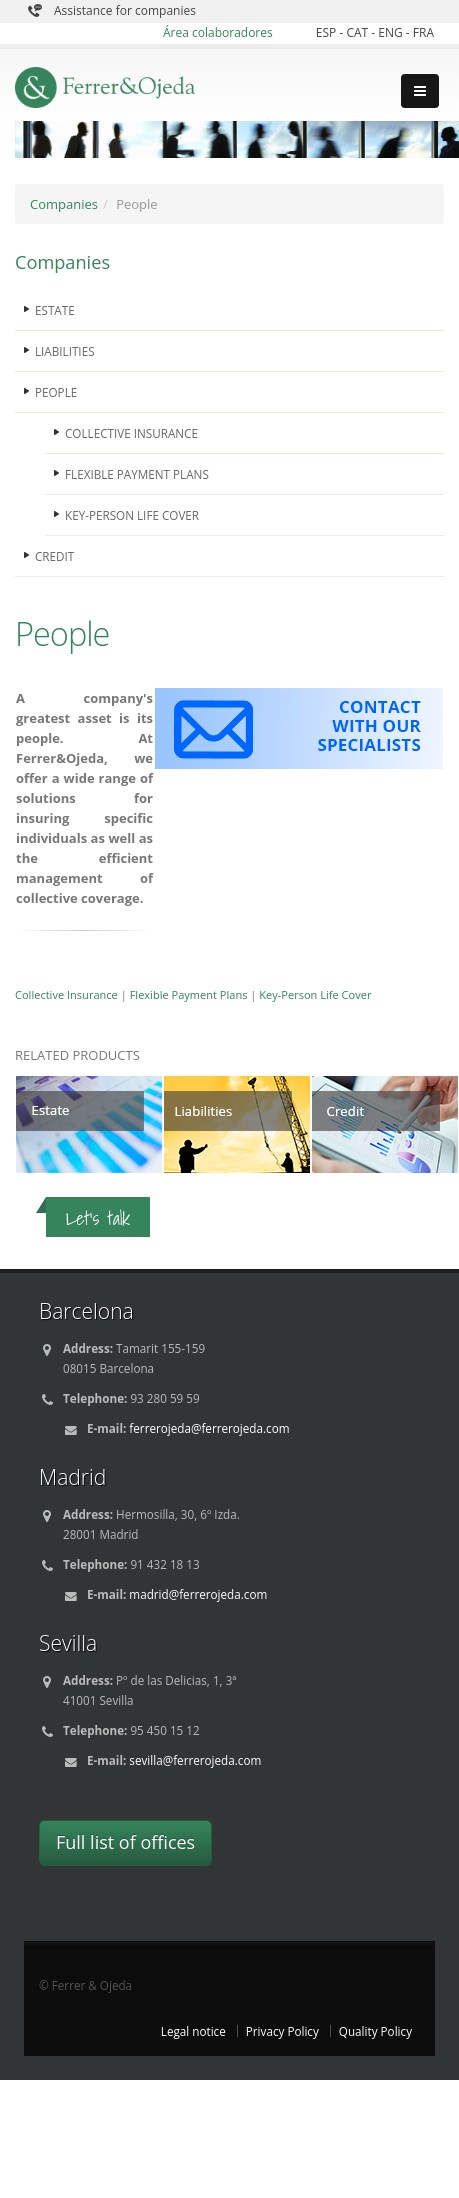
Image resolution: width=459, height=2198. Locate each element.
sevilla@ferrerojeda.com (195, 1760)
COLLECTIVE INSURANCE (131, 433)
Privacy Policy (282, 2031)
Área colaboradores (218, 32)
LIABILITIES (65, 351)
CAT (358, 32)
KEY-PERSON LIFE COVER (132, 515)
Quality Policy (375, 2031)
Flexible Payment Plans (189, 994)
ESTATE (55, 310)
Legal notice (193, 2031)
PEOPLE (56, 392)
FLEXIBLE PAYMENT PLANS (137, 474)
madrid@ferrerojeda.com (198, 1594)
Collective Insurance (66, 994)
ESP (328, 32)
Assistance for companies (125, 10)
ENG (392, 32)
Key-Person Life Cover (315, 994)
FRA (423, 32)
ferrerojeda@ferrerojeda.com (209, 1428)
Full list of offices (125, 1842)
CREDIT (54, 556)
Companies (64, 204)
